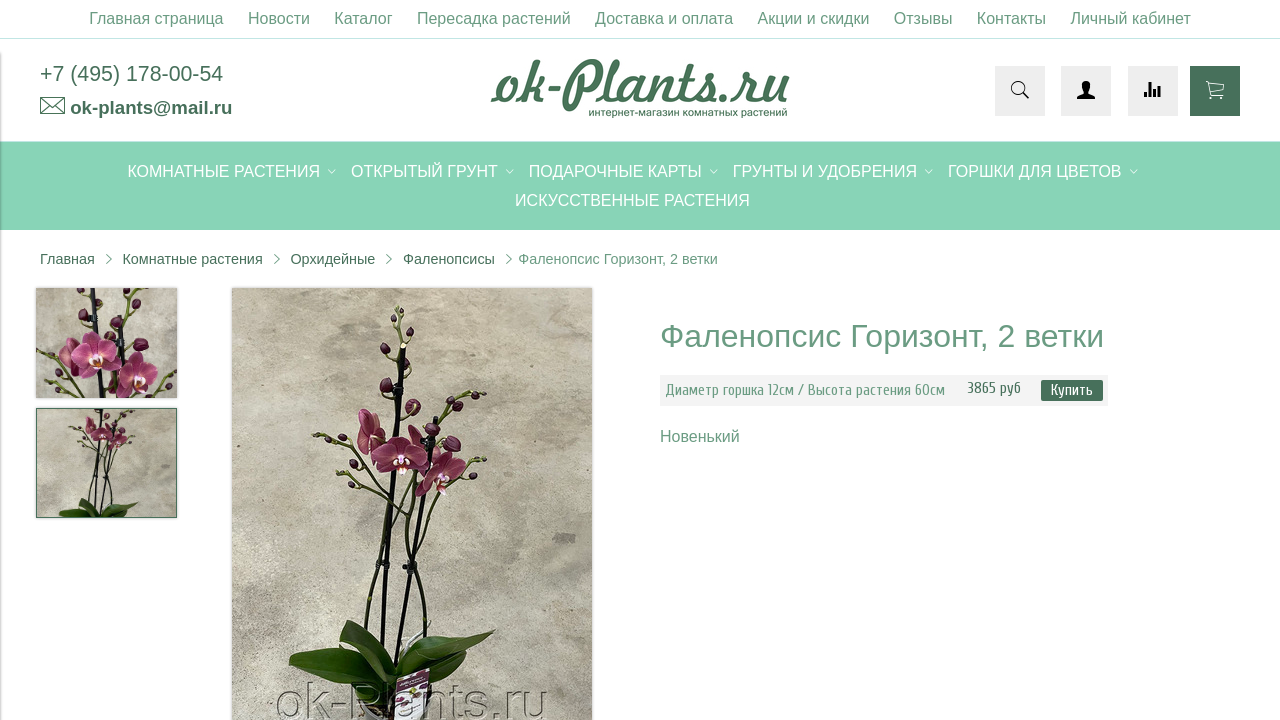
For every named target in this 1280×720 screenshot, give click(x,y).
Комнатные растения (192, 259)
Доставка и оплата (664, 18)
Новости (279, 18)
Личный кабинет (1130, 18)
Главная (67, 259)
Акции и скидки (814, 18)
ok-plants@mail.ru (151, 107)
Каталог (363, 18)
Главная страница (156, 18)
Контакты (1011, 18)
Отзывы (923, 18)
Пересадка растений (494, 18)
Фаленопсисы (449, 259)
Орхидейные (332, 259)
